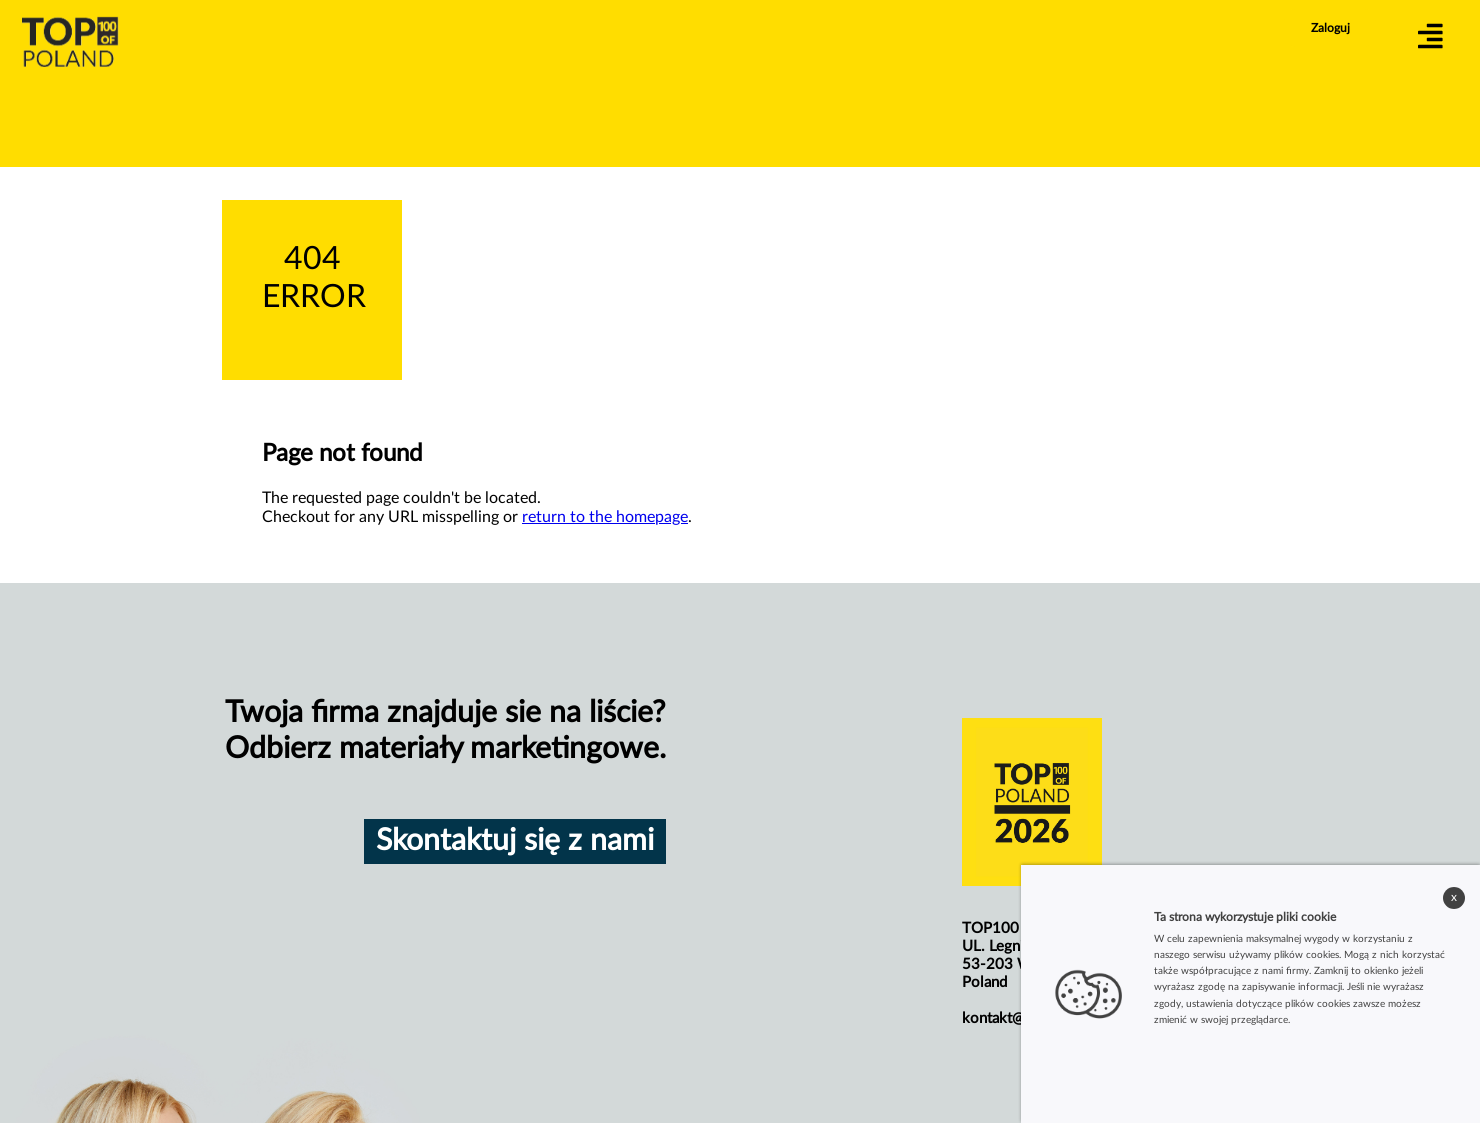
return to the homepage (605, 517)
